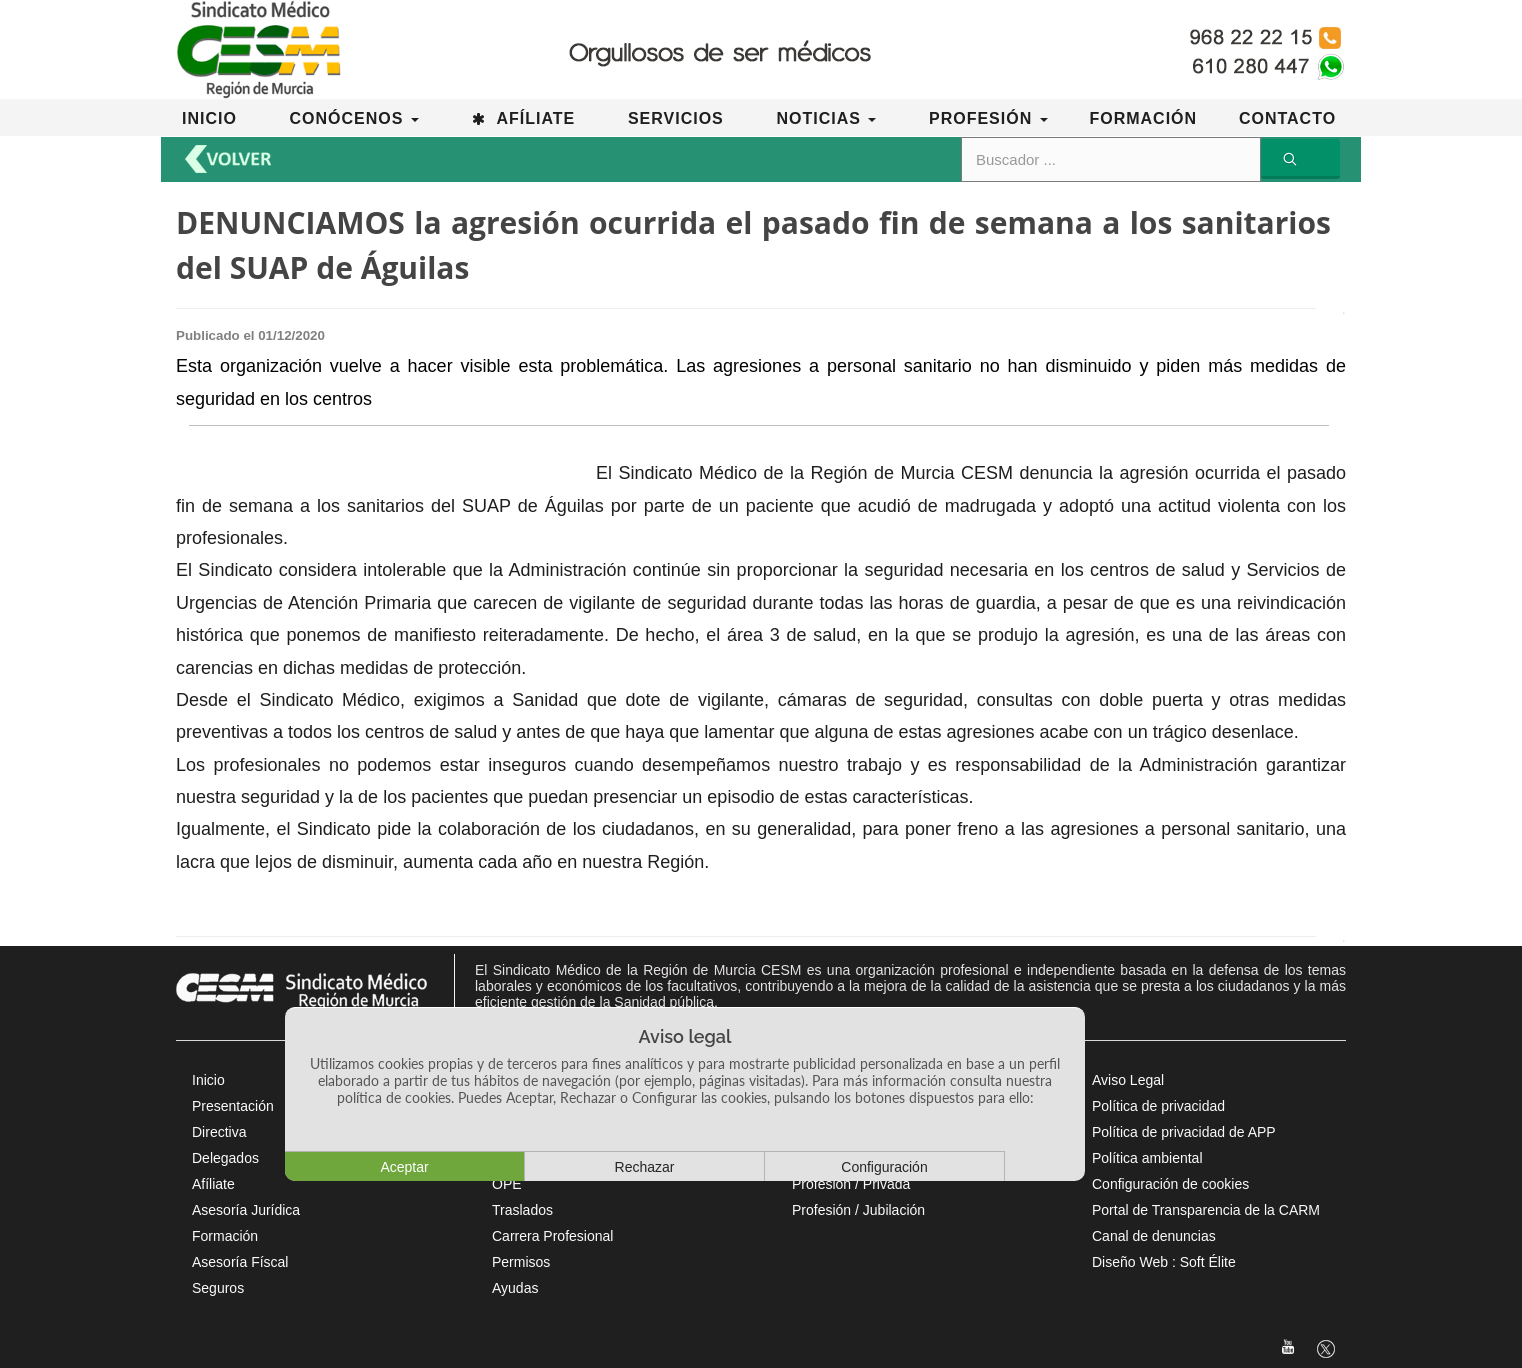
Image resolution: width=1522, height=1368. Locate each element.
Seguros (218, 1288)
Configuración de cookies (1170, 1184)
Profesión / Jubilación (858, 1210)
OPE (507, 1184)
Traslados (522, 1210)
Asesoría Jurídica (246, 1210)
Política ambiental (1147, 1158)
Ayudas (515, 1288)
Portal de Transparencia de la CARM (1206, 1210)
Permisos (521, 1262)
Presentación (233, 1106)
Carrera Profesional (552, 1236)
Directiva (219, 1132)
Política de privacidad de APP (1184, 1132)
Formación (225, 1236)
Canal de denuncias (1154, 1236)
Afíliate (213, 1184)
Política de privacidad (1158, 1106)
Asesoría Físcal (240, 1262)
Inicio (208, 1080)
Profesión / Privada (851, 1184)
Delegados (225, 1158)
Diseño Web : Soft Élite (1164, 1262)
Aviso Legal (1128, 1080)
